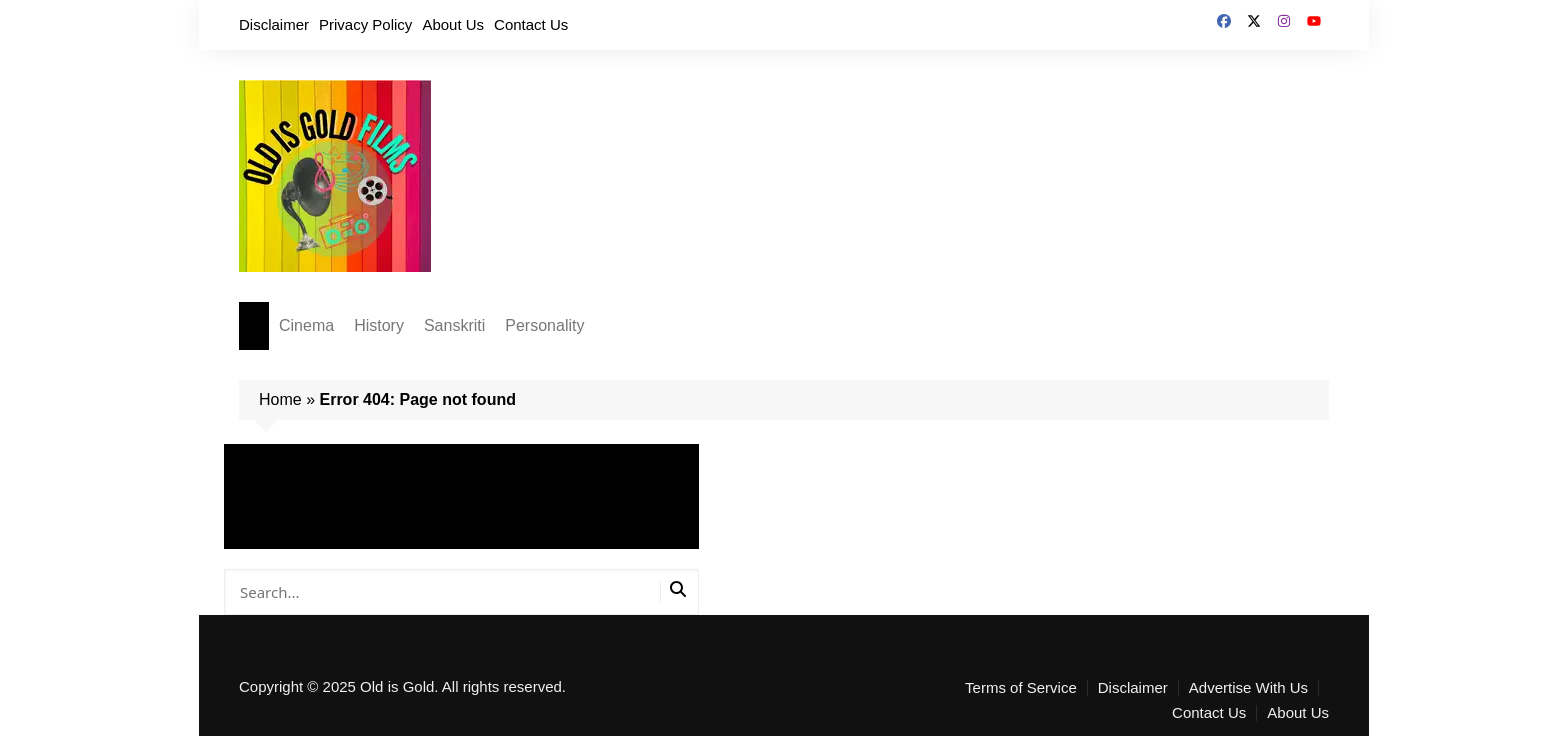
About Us (453, 24)
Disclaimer (274, 24)
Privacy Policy (365, 24)
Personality (544, 325)
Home (280, 399)
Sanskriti (454, 325)
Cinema (306, 325)
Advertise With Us (1248, 688)
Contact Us (531, 24)
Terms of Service (1021, 688)
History (379, 325)
